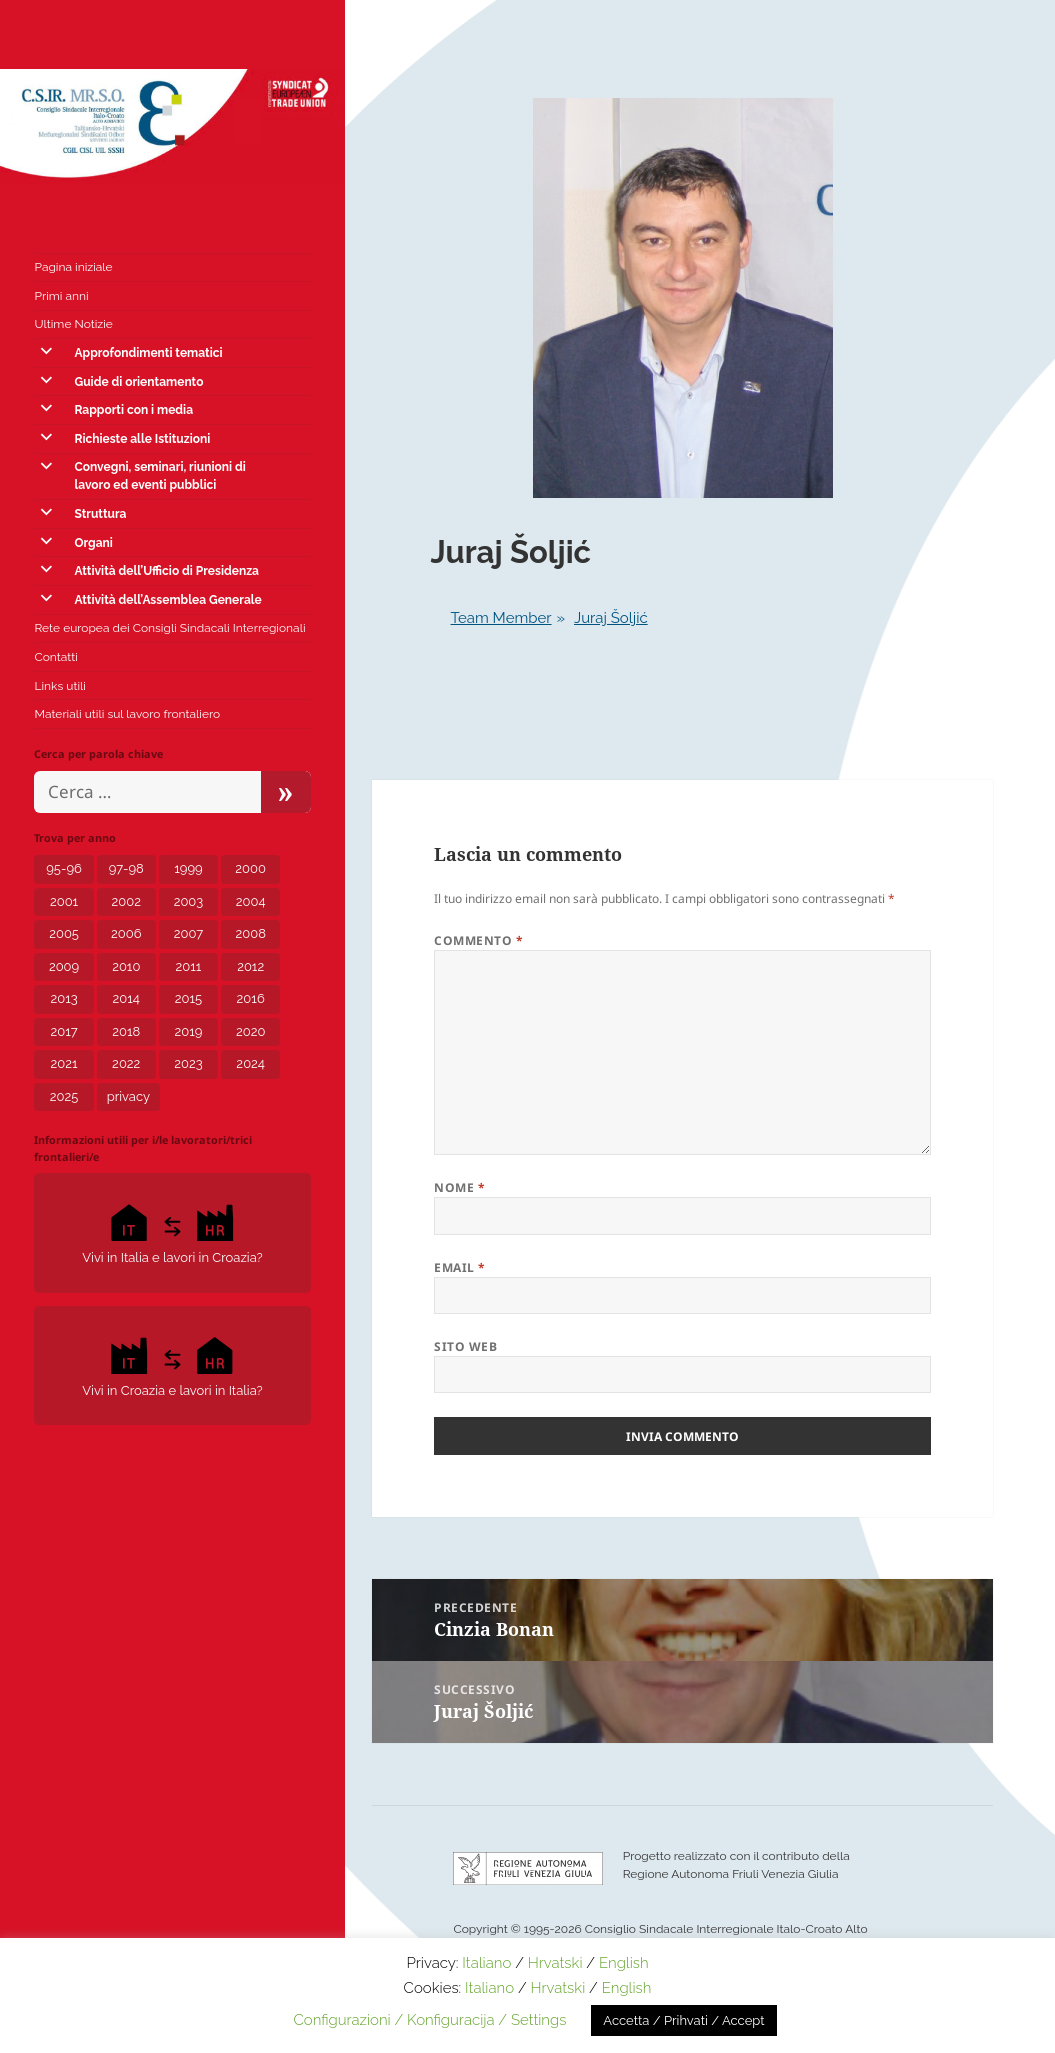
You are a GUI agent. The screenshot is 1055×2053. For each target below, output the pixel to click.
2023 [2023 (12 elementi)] (188, 1063)
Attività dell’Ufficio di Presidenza (166, 571)
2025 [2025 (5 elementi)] (64, 1096)
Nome (459, 1187)
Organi (93, 543)
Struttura (100, 514)
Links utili (59, 686)
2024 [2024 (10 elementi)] (250, 1063)
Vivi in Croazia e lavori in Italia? (172, 1364)
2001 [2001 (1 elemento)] (64, 901)
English (624, 1963)
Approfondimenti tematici (148, 353)
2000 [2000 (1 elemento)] (250, 868)
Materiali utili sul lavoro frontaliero (127, 714)
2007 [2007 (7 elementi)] (189, 933)
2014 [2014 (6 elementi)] (126, 998)
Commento (478, 940)
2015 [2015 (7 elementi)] (188, 998)
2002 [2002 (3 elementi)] (126, 901)
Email (459, 1267)
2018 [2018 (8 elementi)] (126, 1031)
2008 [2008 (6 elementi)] (250, 933)
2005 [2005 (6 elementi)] (64, 933)
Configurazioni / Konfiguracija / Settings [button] (429, 2020)
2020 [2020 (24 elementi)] (250, 1031)
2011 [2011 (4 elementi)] (189, 966)
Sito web (465, 1346)
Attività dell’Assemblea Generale (167, 600)
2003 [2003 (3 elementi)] (189, 901)
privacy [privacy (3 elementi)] (128, 1096)
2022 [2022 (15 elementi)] (126, 1063)
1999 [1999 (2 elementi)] (188, 868)
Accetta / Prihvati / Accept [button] (683, 2020)
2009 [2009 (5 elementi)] (64, 966)
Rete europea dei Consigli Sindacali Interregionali (169, 628)
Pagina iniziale (73, 267)
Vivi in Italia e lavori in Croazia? (172, 1231)
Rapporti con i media (133, 410)
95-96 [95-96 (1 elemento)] (64, 868)
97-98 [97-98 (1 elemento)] (126, 868)
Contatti (55, 657)
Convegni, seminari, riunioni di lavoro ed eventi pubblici (159, 476)
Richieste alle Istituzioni (142, 439)
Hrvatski (555, 1963)
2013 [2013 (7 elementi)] (63, 998)
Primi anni (61, 296)
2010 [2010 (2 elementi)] (126, 966)
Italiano (486, 1963)
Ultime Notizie (73, 324)
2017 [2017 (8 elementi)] (63, 1031)
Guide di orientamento (138, 382)
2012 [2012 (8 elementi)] (250, 966)
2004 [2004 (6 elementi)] (251, 901)
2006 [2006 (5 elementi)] (126, 933)
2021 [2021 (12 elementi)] (64, 1063)
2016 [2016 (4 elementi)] (251, 998)
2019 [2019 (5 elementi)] (189, 1031)
